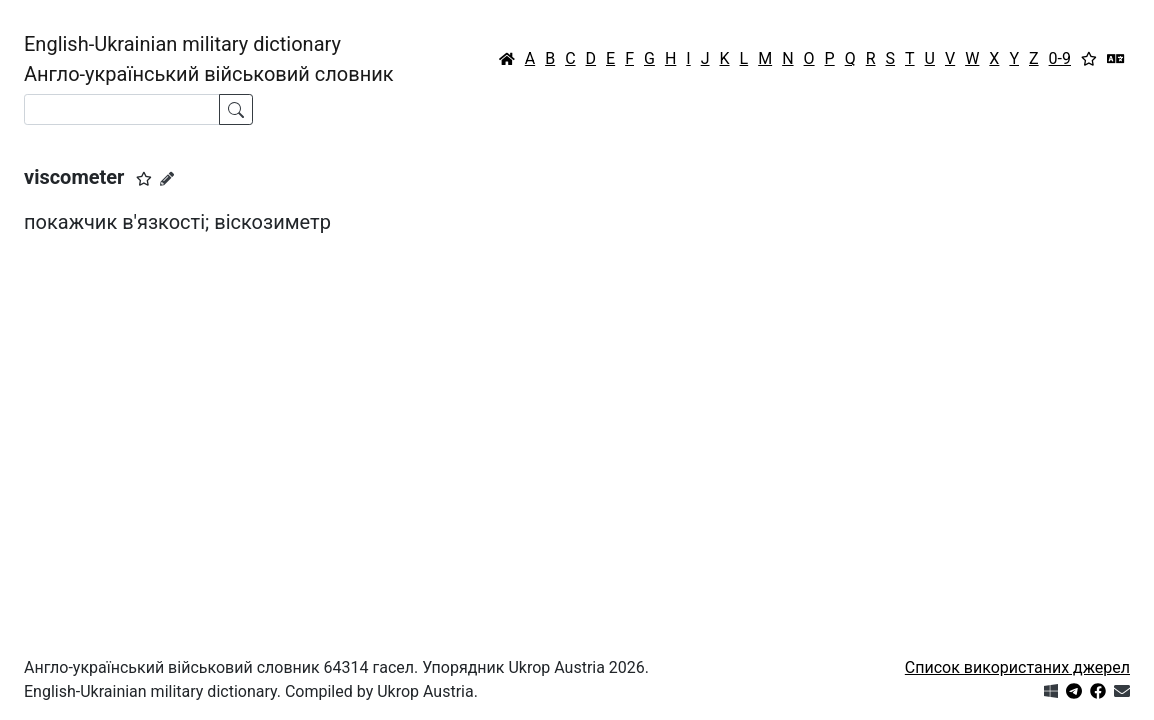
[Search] (122, 109)
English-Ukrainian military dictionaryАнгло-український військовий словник (209, 59)
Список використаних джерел (1017, 667)
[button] (144, 179)
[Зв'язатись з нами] (1122, 691)
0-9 (1060, 58)
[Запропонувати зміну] (167, 179)
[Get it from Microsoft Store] (1051, 691)
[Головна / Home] (507, 59)
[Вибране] (1089, 59)
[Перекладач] (1116, 59)
